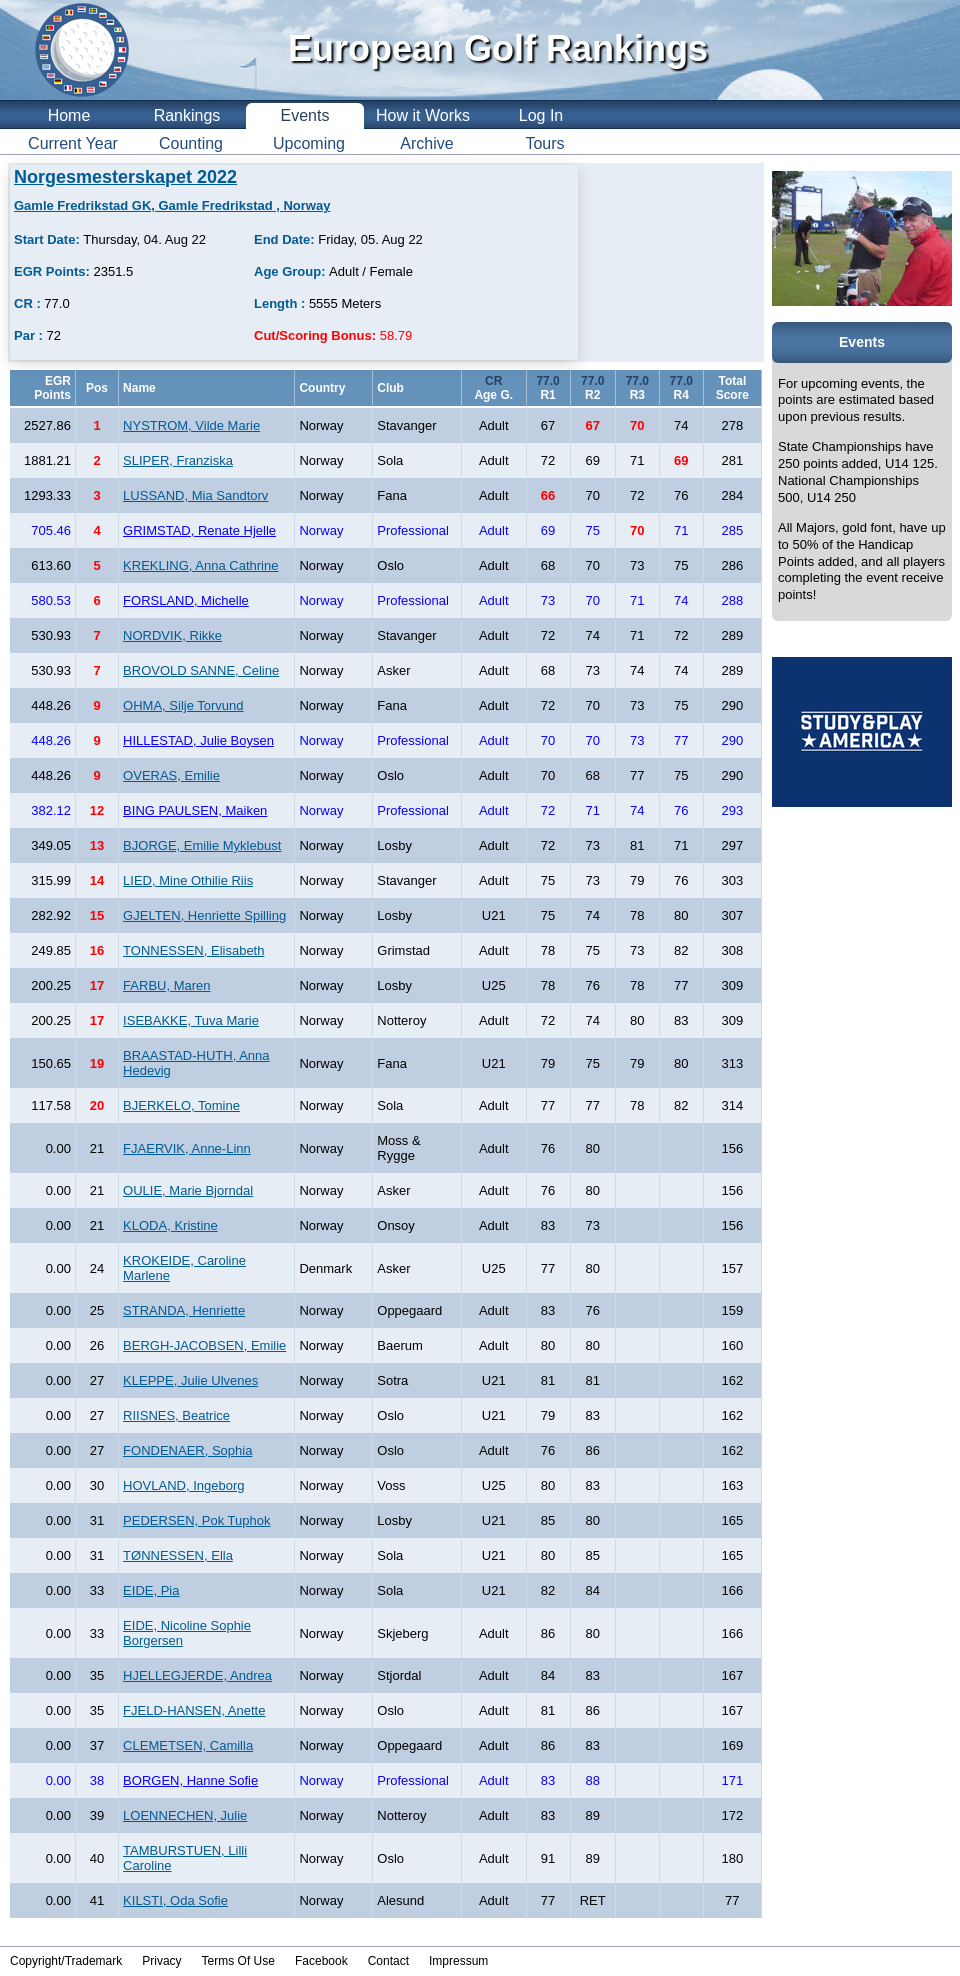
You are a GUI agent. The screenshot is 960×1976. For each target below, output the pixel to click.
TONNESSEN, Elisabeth (193, 950)
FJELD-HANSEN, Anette (194, 1710)
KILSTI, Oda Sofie (175, 1900)
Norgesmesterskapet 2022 (125, 177)
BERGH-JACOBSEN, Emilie (204, 1345)
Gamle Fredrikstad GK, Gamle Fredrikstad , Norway (172, 205)
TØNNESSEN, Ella (178, 1555)
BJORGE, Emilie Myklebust (202, 845)
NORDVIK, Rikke (172, 635)
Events (305, 115)
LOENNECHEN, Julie (185, 1815)
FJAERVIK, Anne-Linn (187, 1148)
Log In (541, 115)
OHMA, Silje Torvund (183, 705)
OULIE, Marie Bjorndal (188, 1190)
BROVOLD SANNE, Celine (201, 670)
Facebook (321, 1961)
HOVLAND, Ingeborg (183, 1485)
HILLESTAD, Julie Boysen (198, 740)
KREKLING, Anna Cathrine (200, 565)
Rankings (187, 115)
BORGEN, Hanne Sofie (190, 1780)
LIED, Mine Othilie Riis (188, 880)
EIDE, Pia (151, 1590)
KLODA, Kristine (170, 1225)
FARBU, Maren (166, 985)
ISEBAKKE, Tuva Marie (191, 1020)
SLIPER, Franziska (178, 460)
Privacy (161, 1961)
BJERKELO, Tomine (181, 1105)
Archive (426, 143)
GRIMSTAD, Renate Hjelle (199, 530)
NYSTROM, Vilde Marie (191, 425)
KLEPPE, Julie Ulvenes (190, 1380)
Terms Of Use (238, 1961)
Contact (388, 1961)
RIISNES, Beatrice (176, 1415)
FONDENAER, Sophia (187, 1450)
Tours (544, 143)
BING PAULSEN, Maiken (195, 810)
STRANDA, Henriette (184, 1310)
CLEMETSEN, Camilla (188, 1745)
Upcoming (309, 143)
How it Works (423, 115)
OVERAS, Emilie (171, 775)
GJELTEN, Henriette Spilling (204, 915)
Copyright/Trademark (66, 1961)
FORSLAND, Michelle (186, 600)
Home (69, 115)
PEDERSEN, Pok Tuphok (196, 1520)
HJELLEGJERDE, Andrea (197, 1675)
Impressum (458, 1961)
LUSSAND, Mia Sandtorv (195, 495)
